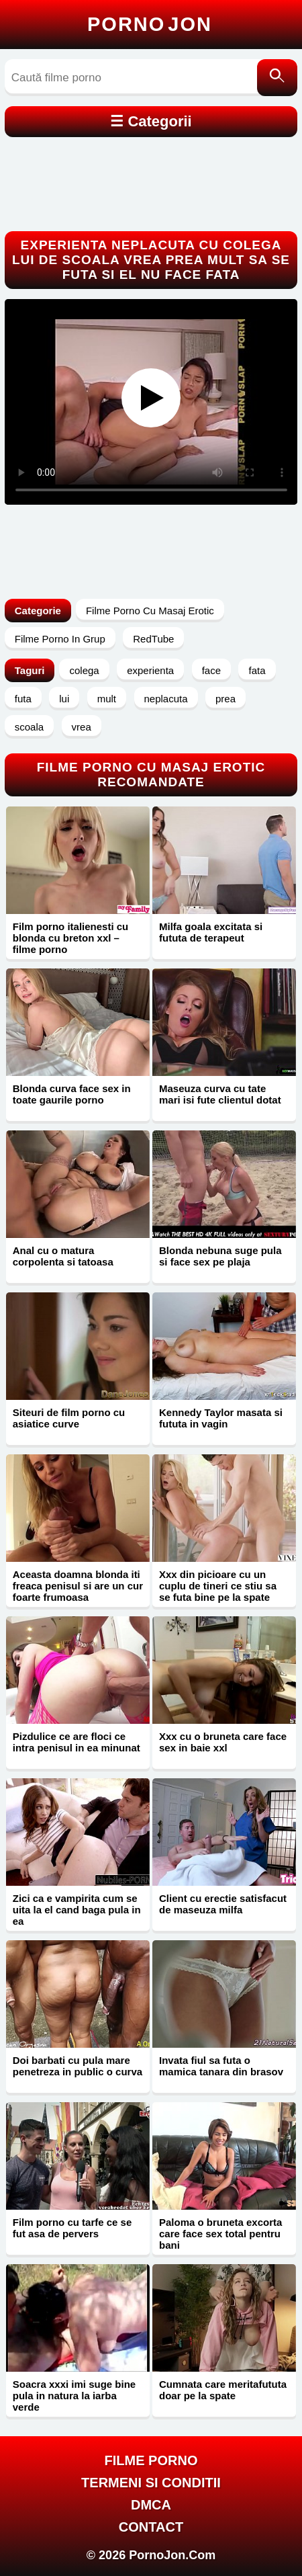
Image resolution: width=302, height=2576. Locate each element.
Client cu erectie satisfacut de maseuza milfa (223, 1904)
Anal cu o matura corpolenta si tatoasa (63, 1256)
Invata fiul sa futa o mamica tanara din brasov (221, 2065)
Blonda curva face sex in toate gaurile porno (72, 1094)
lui (64, 698)
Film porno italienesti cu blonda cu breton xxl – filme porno (71, 938)
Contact (151, 2527)
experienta (150, 670)
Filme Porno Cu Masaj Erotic (150, 610)
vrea (81, 727)
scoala (29, 727)
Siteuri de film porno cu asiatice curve (69, 1418)
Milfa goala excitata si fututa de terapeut (210, 932)
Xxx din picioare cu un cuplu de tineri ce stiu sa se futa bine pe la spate (217, 1586)
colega (84, 670)
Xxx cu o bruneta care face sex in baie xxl (223, 1742)
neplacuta (166, 698)
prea (225, 698)
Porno (149, 24)
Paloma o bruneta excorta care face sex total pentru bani (220, 2233)
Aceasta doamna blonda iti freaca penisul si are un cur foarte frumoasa (78, 1586)
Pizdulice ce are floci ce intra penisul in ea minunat (76, 1742)
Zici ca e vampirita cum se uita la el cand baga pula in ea (77, 1910)
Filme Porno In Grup (60, 639)
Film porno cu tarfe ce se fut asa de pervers (72, 2227)
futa (23, 698)
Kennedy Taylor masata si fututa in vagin (221, 1418)
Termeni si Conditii (151, 2482)
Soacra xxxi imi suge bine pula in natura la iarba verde (74, 2395)
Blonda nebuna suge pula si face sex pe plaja (220, 1256)
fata (256, 670)
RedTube (153, 639)
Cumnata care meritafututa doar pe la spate (223, 2389)
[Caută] (277, 77)
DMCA (151, 2504)
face (211, 670)
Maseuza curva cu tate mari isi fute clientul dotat (220, 1094)
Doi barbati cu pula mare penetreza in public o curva (77, 2065)
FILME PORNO (151, 2460)
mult (106, 698)
